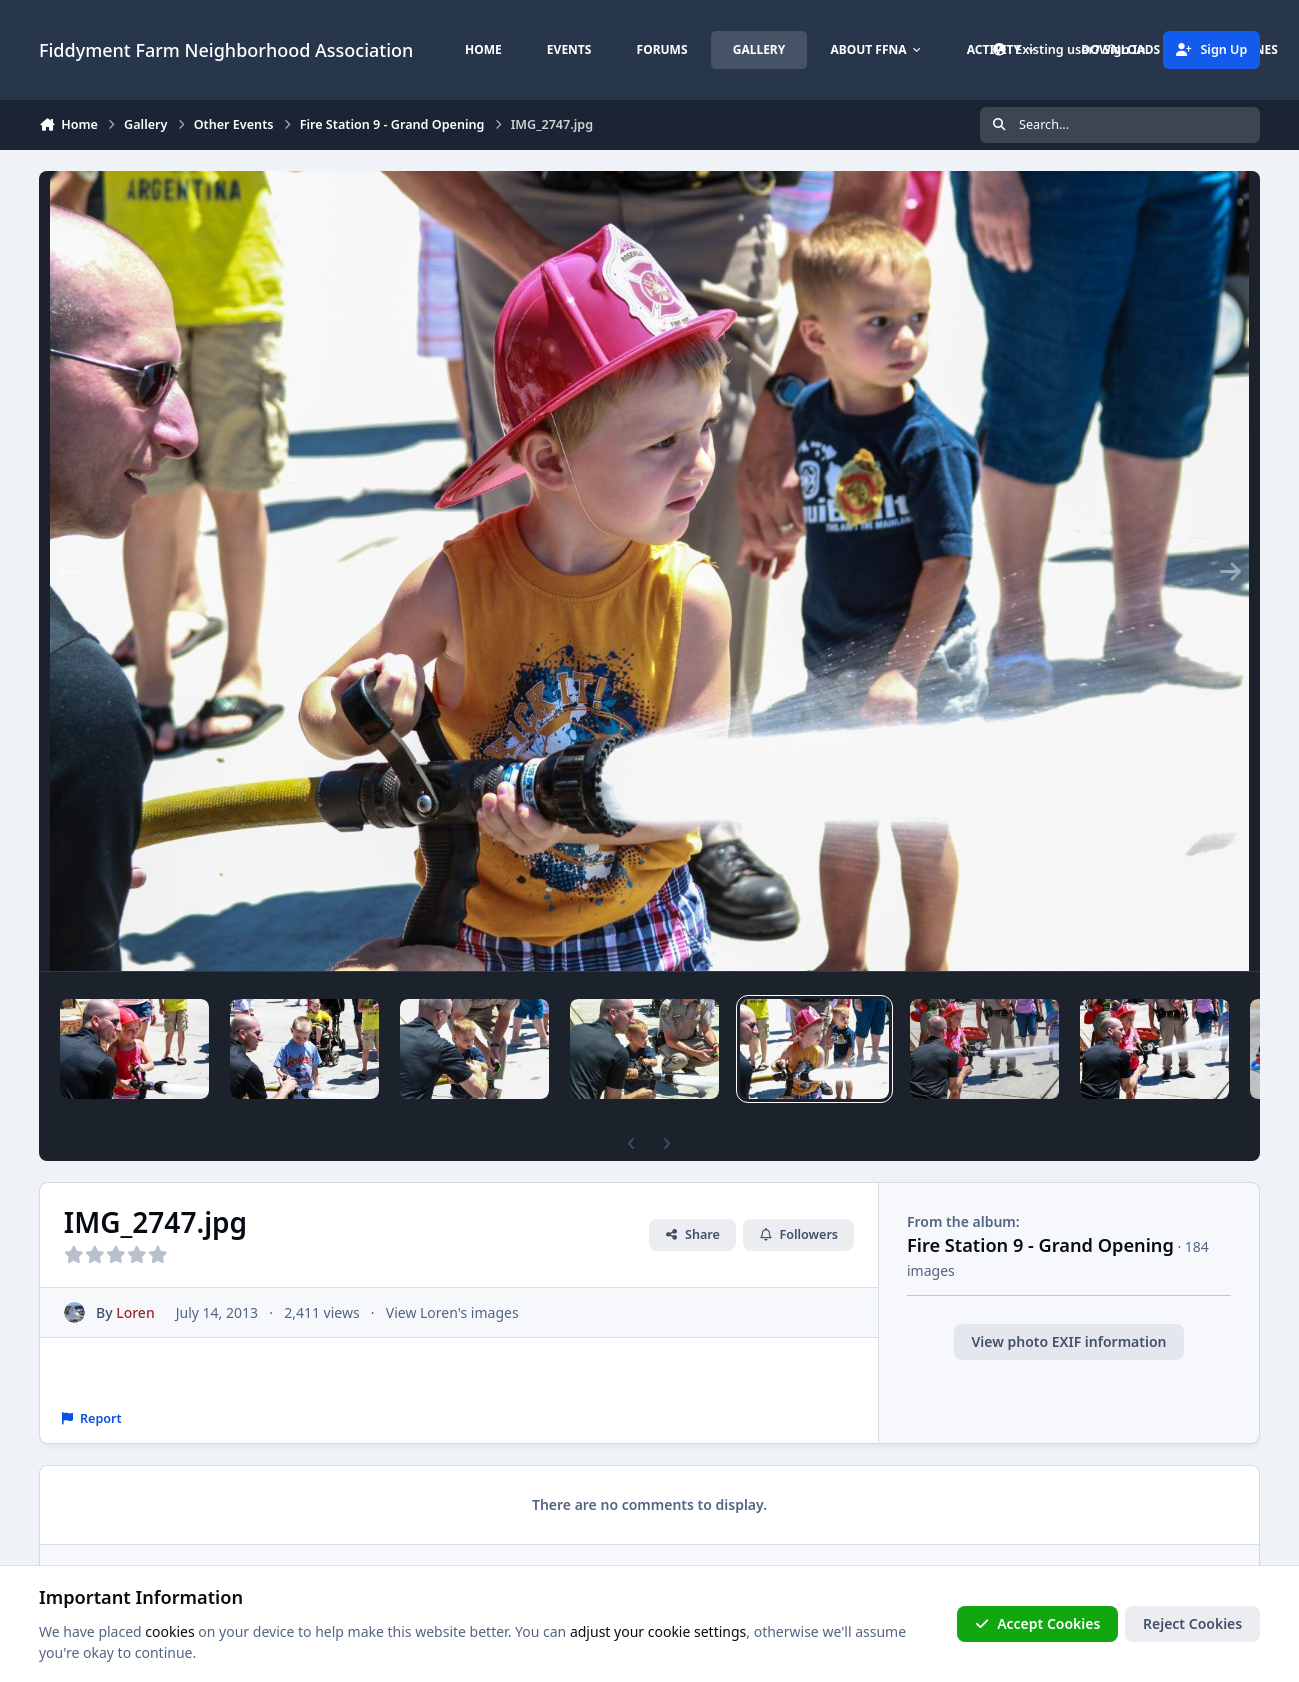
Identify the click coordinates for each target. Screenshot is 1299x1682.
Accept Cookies (1038, 1623)
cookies (169, 1631)
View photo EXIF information (1069, 1341)
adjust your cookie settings (658, 1631)
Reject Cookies (1192, 1623)
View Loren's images (452, 1312)
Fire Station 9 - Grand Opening (1040, 1245)
